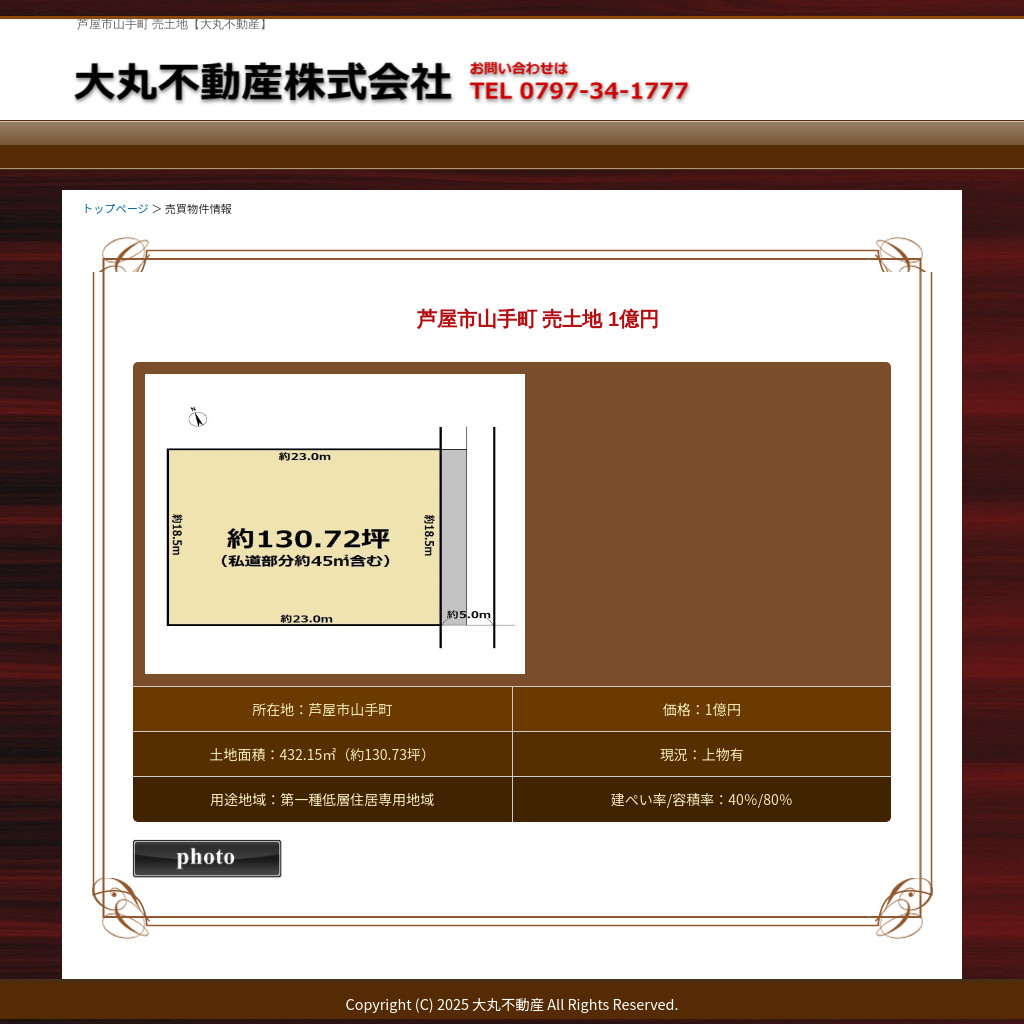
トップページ (115, 208)
